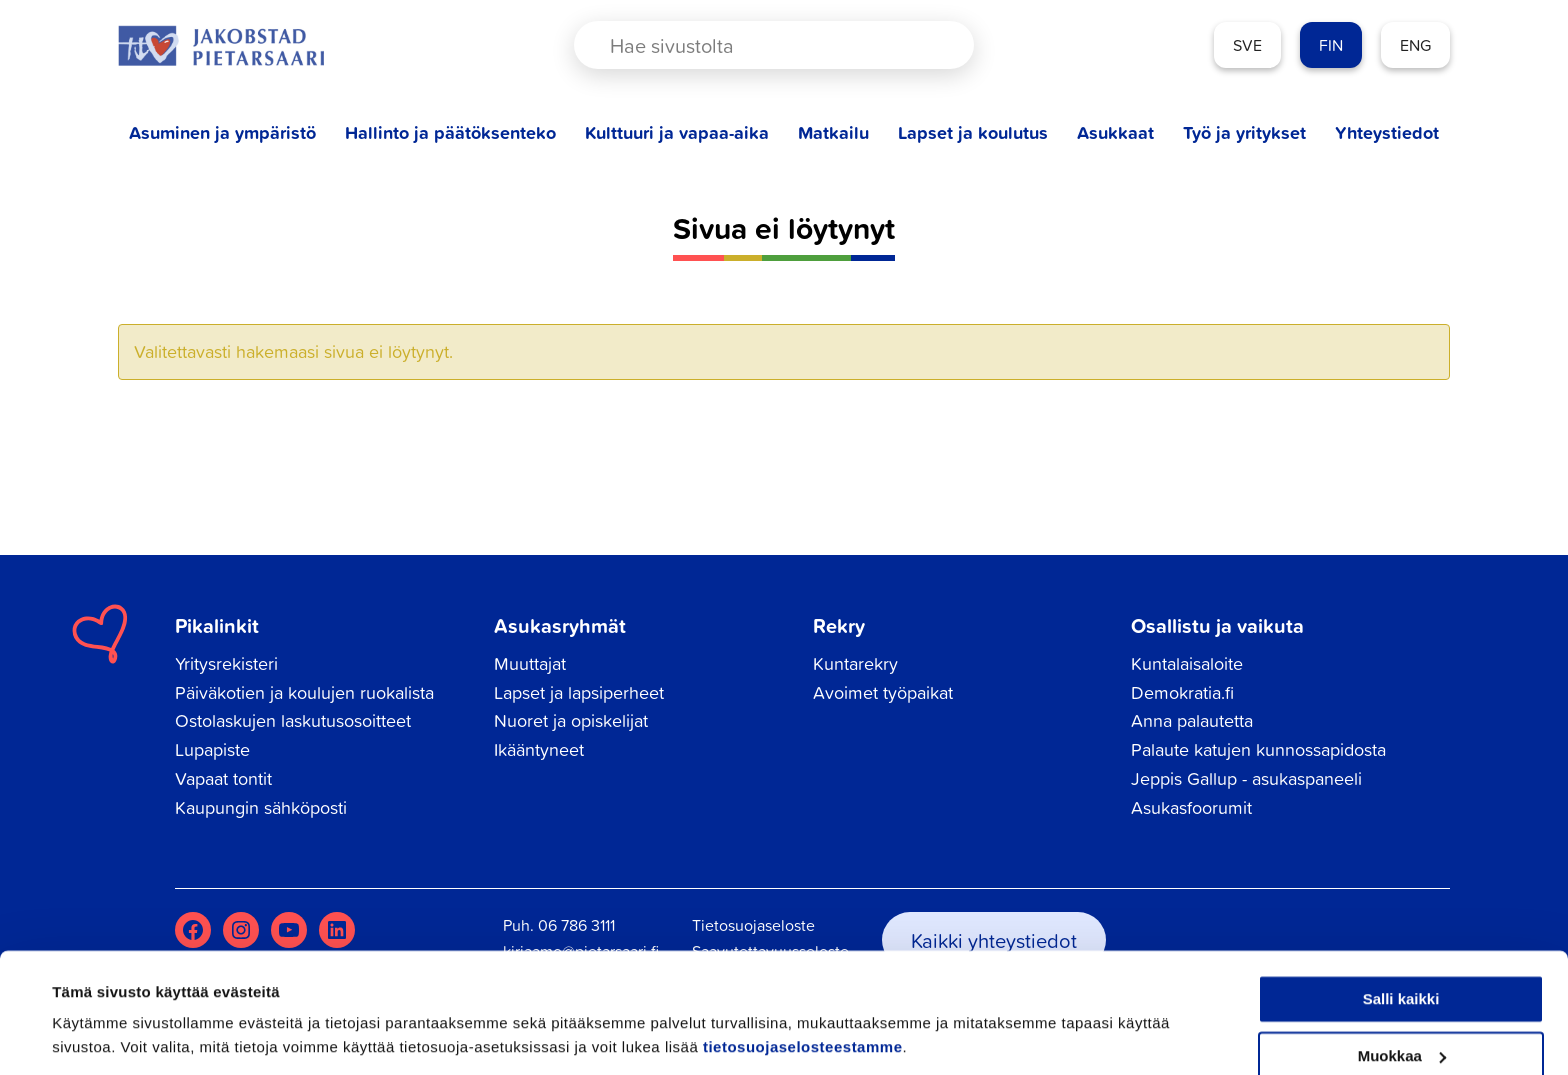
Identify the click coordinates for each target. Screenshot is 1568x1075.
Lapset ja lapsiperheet (579, 692)
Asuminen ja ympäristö (222, 132)
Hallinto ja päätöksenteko (450, 132)
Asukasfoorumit (1191, 807)
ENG (1415, 45)
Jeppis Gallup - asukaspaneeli (1246, 778)
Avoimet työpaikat (883, 692)
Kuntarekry (855, 663)
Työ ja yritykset (1244, 132)
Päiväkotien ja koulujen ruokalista (304, 692)
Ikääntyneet (539, 749)
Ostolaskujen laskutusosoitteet (293, 720)
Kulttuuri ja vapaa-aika (677, 132)
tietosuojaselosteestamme (803, 980)
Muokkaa (1402, 988)
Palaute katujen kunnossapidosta (1258, 749)
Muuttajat (530, 663)
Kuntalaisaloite (1187, 663)
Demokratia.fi (1182, 692)
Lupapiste (212, 749)
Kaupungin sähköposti (261, 807)
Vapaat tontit (223, 778)
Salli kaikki (1401, 932)
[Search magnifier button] (924, 45)
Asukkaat (1115, 132)
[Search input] (757, 45)
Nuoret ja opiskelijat (571, 720)
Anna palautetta (1192, 720)
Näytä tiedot (95, 1035)
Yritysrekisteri (226, 663)
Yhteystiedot (1387, 132)
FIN (1331, 45)
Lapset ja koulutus (973, 132)
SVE (1247, 45)
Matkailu (833, 132)
